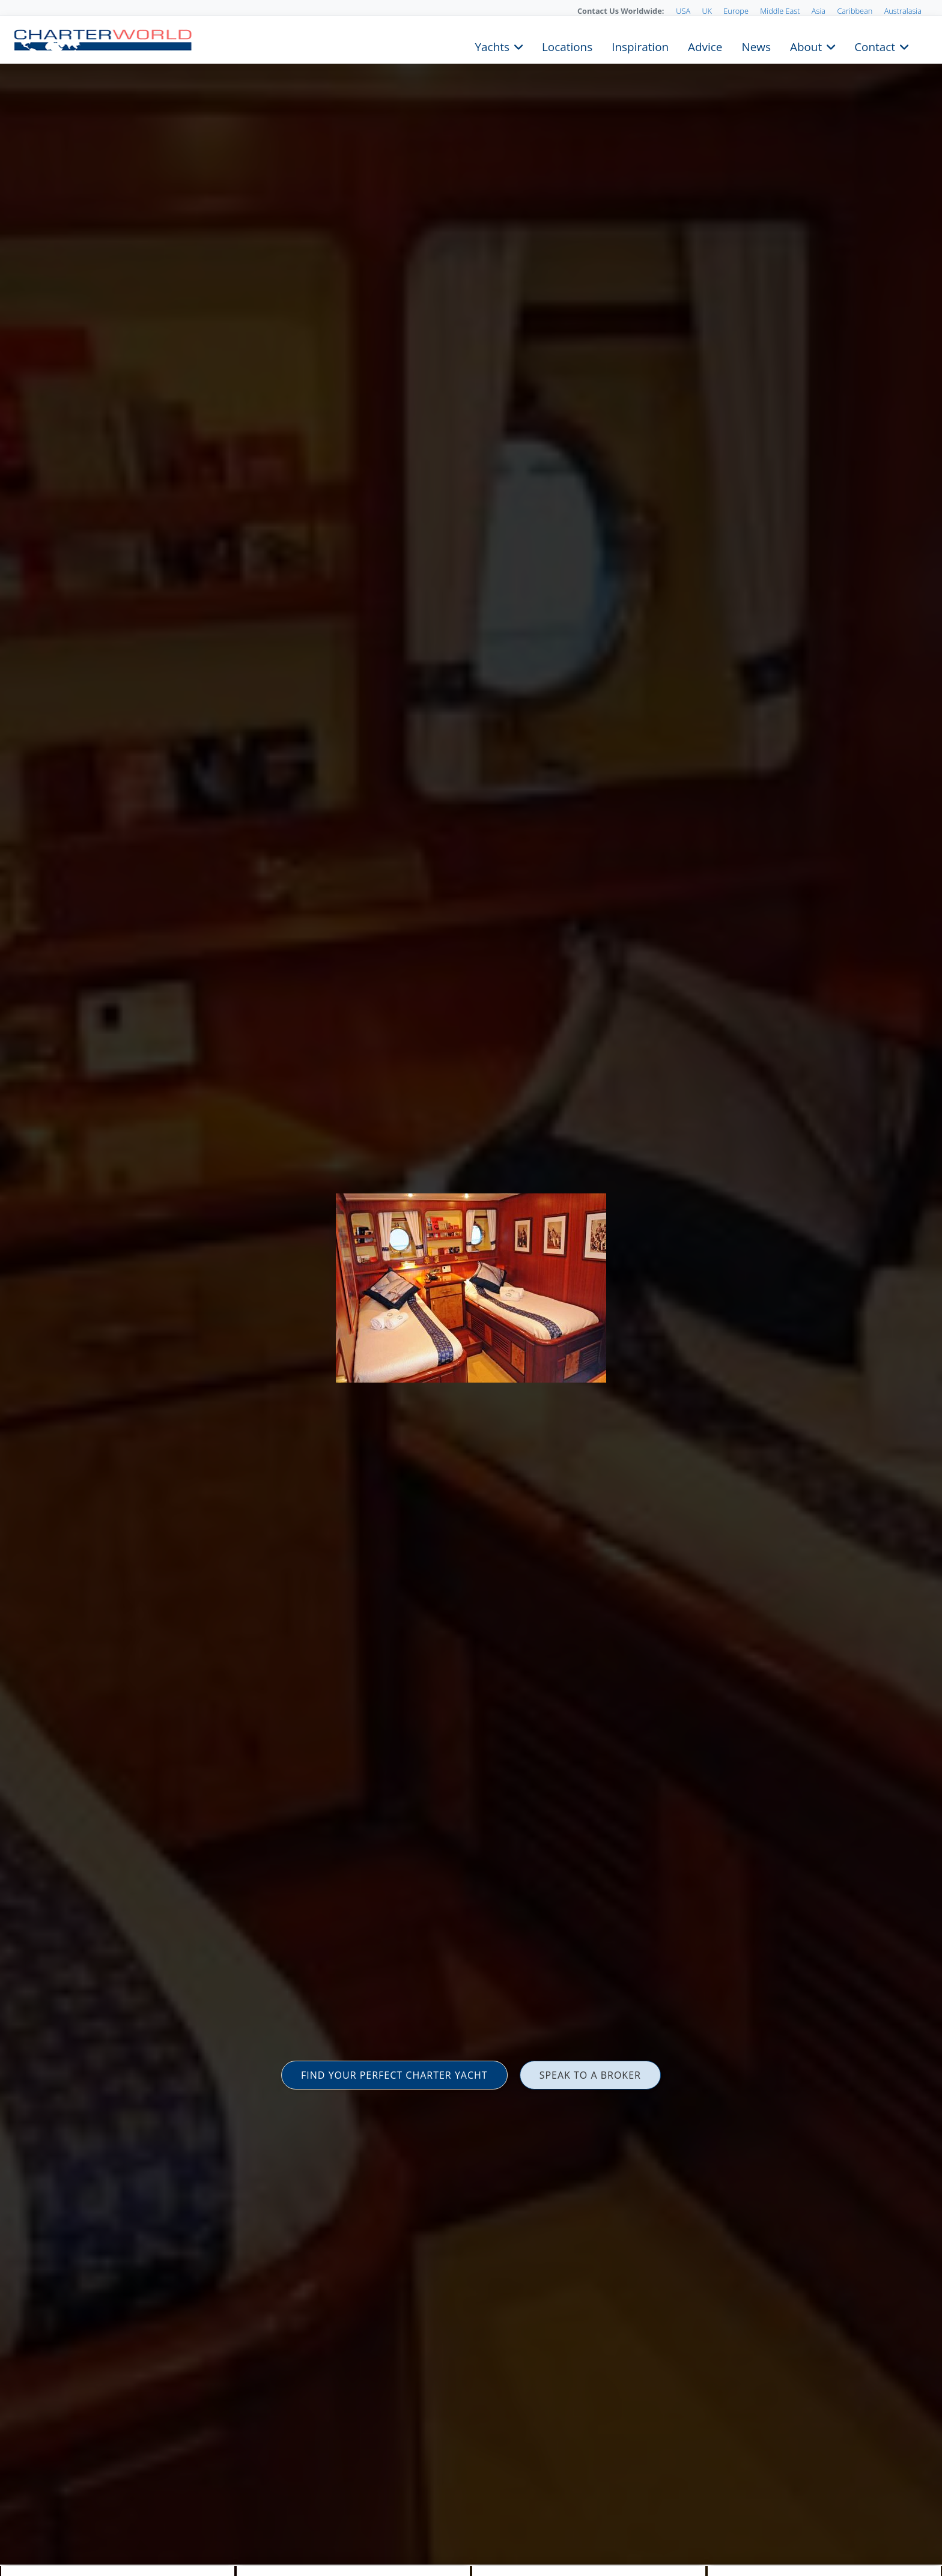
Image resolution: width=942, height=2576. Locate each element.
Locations (567, 45)
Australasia (903, 10)
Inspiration (640, 45)
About (806, 45)
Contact (874, 45)
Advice (705, 45)
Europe (736, 10)
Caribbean (854, 10)
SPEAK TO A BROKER (590, 2075)
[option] (471, 1288)
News (755, 45)
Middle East (780, 10)
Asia (818, 10)
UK (707, 10)
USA (683, 10)
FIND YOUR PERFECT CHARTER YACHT (394, 2075)
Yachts (492, 45)
